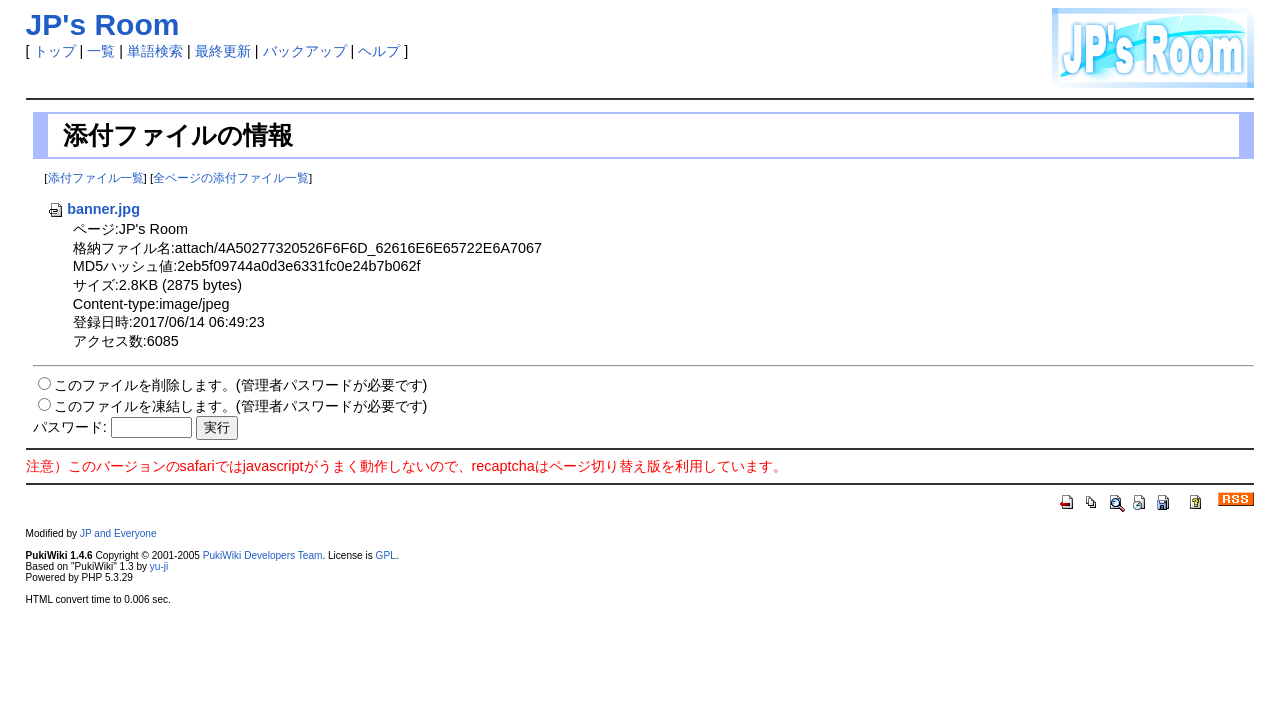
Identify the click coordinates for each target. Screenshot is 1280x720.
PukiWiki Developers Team (263, 555)
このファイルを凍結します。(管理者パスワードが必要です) (241, 406)
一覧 (101, 51)
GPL (386, 555)
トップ (55, 51)
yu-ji (159, 566)
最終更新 (223, 51)
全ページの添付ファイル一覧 (231, 178)
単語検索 (155, 51)
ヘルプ (379, 51)
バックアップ (305, 51)
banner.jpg (93, 209)
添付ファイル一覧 (96, 178)
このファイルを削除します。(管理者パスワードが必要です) (241, 385)
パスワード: (70, 427)
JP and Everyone (118, 533)
